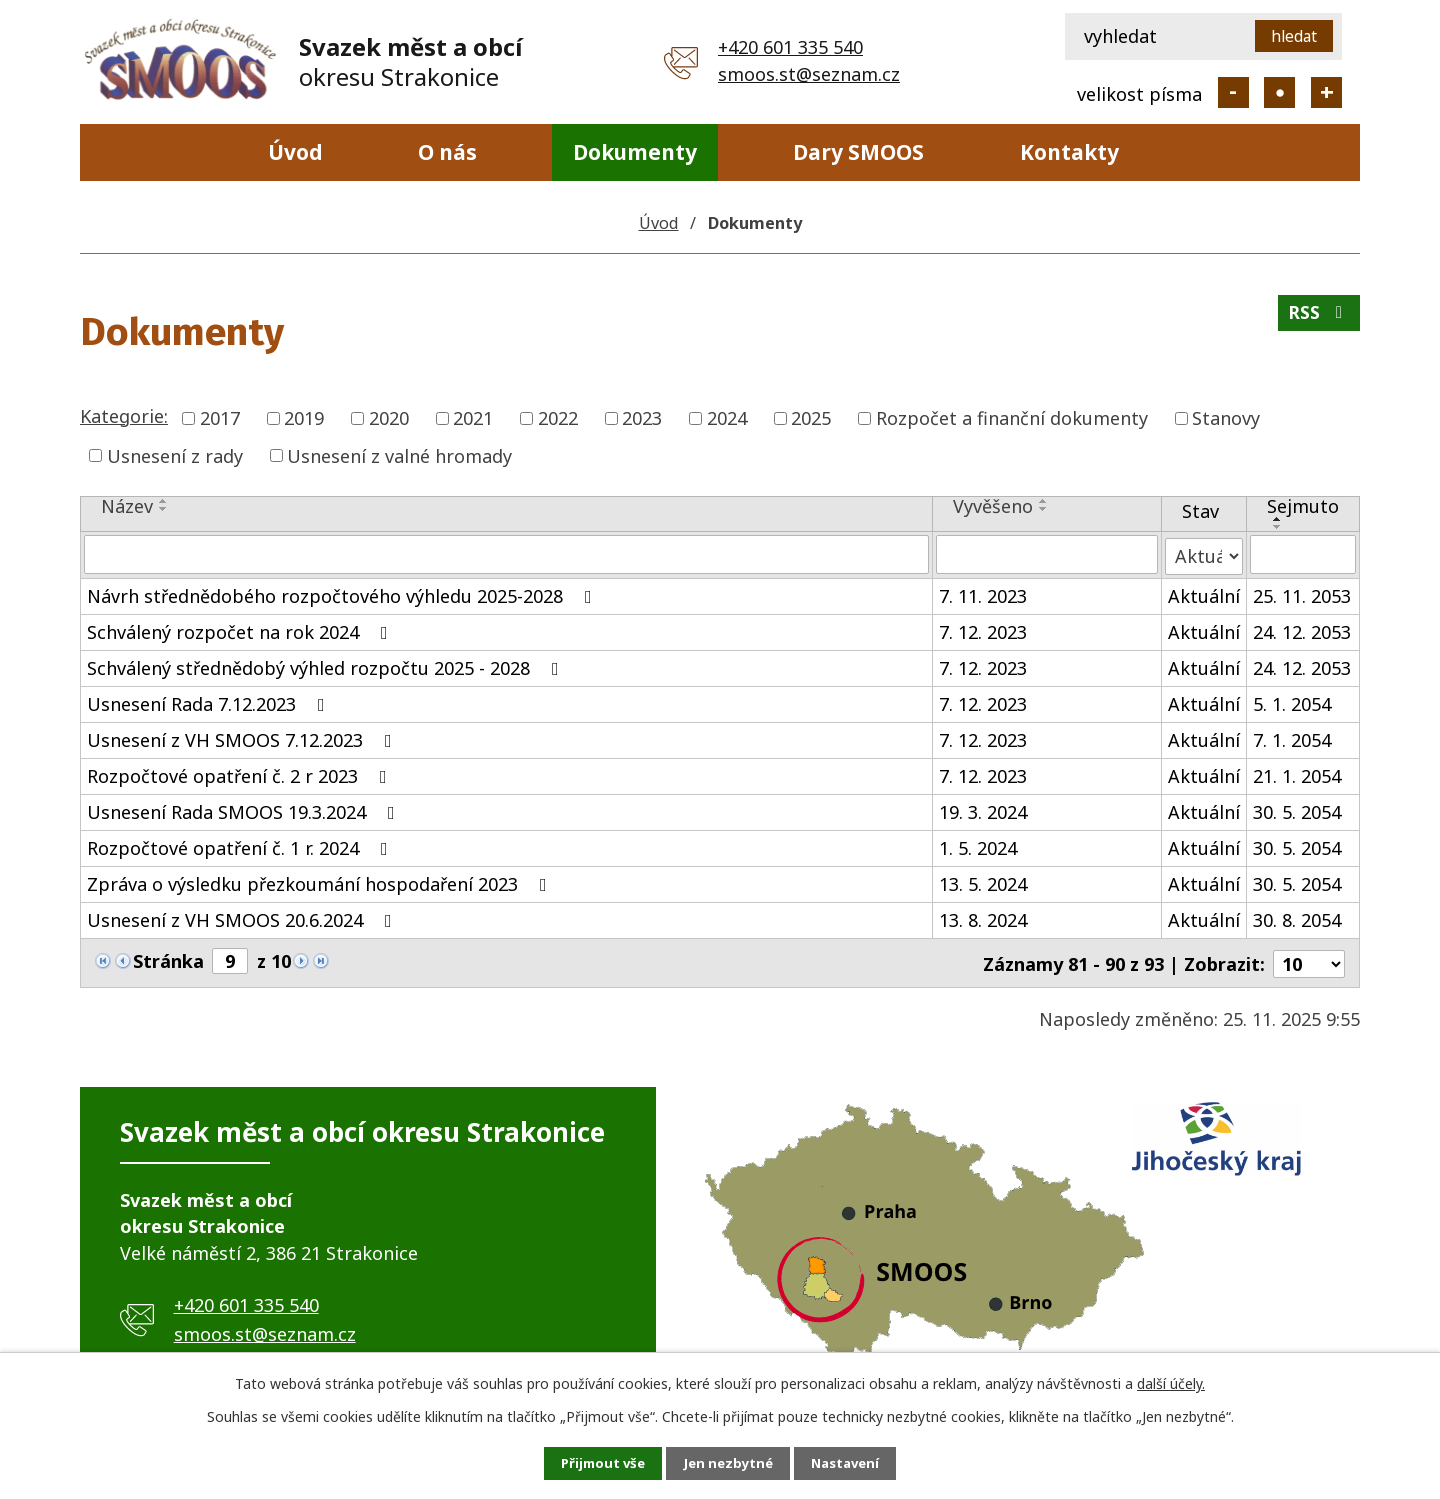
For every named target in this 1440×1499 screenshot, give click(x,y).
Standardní (1279, 92)
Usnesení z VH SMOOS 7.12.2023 (243, 738)
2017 (220, 418)
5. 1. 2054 (1292, 702)
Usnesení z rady (175, 455)
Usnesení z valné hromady (399, 455)
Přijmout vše (590, 1462)
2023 (642, 418)
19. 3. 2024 (983, 810)
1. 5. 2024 (978, 846)
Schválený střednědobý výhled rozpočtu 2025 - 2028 (327, 666)
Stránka (168, 959)
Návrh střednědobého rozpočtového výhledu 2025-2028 (343, 594)
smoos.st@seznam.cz (809, 74)
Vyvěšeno (993, 506)
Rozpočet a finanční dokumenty (1012, 418)
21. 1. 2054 (1297, 774)
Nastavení (859, 1462)
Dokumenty (635, 152)
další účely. (1171, 1381)
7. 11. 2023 (983, 594)
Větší (1326, 92)
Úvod (295, 152)
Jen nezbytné (728, 1462)
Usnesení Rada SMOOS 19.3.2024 (245, 810)
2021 (473, 418)
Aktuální (1204, 594)
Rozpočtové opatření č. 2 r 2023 (241, 774)
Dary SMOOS (858, 152)
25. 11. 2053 (1302, 594)
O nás (447, 152)
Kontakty (1069, 152)
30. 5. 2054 (1297, 810)
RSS (1318, 318)
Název (127, 506)
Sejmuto (1303, 506)
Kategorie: (124, 416)
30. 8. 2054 (1297, 918)
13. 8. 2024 (983, 918)
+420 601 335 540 (790, 47)
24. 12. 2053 (1302, 630)
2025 (811, 418)
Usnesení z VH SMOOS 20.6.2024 (243, 918)
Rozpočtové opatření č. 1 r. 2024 (241, 846)
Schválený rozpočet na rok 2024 (241, 630)
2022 (558, 418)
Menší (1233, 92)
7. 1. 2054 (1292, 738)
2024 (727, 418)
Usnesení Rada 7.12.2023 (210, 702)
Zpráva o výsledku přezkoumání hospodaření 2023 (321, 882)
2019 (304, 418)
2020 (389, 418)
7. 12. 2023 (983, 630)
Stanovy (1226, 418)
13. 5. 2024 (983, 882)
